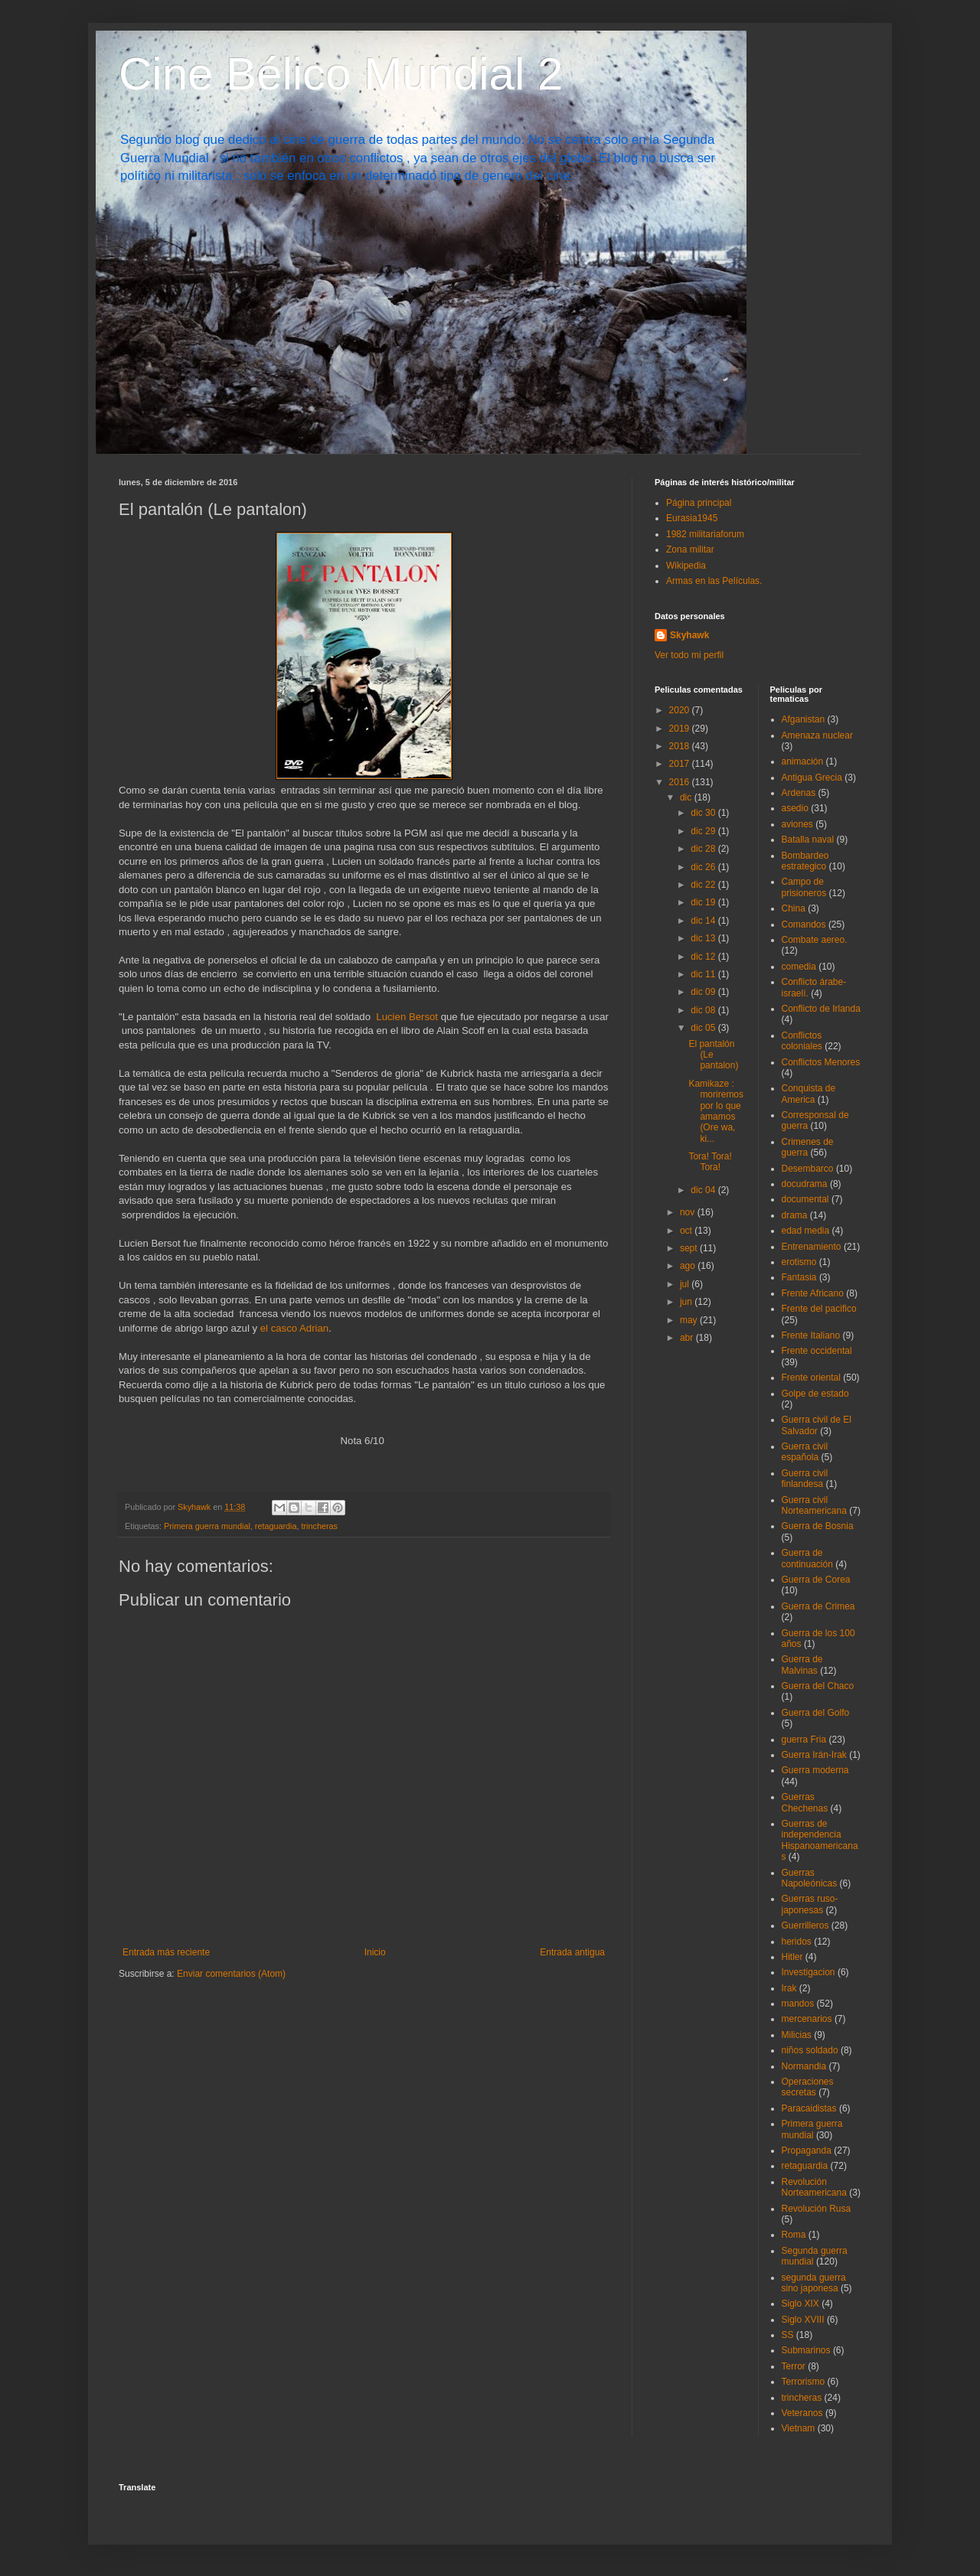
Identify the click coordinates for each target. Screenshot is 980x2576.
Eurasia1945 (691, 518)
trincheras (319, 1526)
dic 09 (704, 991)
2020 (680, 710)
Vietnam (798, 2428)
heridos (797, 1941)
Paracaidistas (809, 2108)
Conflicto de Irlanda (821, 1008)
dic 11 (704, 974)
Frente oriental (811, 1377)
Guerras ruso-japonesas (810, 1904)
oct (687, 1230)
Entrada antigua (572, 1952)
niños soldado (810, 2050)
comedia (799, 966)
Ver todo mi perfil (689, 655)
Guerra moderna (815, 1770)
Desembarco (808, 1168)
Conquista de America (809, 1093)
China (793, 908)
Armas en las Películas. (714, 581)
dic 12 (704, 956)
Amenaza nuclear (817, 735)
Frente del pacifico (819, 1308)
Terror (793, 2366)
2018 (680, 746)
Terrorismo (803, 2381)
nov (688, 1212)
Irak (789, 1988)
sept (690, 1248)
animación (803, 761)
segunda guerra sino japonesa (814, 2283)
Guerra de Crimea (818, 1606)
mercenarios (807, 2019)
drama (795, 1215)
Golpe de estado (815, 1393)
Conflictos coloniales (802, 1041)
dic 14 (704, 920)
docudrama (805, 1184)
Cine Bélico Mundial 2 (341, 73)
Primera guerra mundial (207, 1526)
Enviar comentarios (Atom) (231, 1973)
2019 (680, 728)
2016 (680, 782)
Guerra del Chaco (818, 1686)
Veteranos (802, 2413)
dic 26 (704, 867)
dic (687, 797)
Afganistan (803, 719)
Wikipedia (686, 565)
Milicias (797, 2035)
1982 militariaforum (705, 534)
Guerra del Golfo (816, 1712)
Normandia (804, 2066)
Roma (794, 2234)
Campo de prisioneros (804, 887)
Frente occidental (817, 1350)
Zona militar (690, 549)
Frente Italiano (811, 1335)
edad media (806, 1230)
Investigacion (808, 1972)
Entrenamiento (811, 1246)
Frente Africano (813, 1293)
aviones (797, 824)
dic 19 (704, 902)
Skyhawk (689, 635)
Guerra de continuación (807, 1558)
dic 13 (704, 938)
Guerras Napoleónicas (810, 1878)
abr (688, 1337)
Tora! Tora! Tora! (709, 1161)
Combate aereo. (815, 939)
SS (788, 2335)
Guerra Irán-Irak (814, 1754)
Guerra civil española (805, 1451)
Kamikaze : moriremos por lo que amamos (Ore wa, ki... (715, 1111)
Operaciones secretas (808, 2087)
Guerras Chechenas (805, 1802)
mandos (798, 2003)
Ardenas (799, 792)
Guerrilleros (805, 1925)
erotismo (799, 1262)
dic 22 (704, 884)
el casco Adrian (294, 1328)
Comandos (804, 924)
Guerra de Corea (816, 1579)
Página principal (698, 502)
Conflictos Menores (821, 1062)
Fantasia (799, 1277)
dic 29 (704, 831)
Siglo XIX (800, 2303)
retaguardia (276, 1526)
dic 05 (704, 1027)
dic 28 (704, 848)
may (690, 1320)
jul (685, 1284)
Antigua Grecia (812, 777)
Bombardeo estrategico (805, 861)
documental (805, 1199)
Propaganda (806, 2150)
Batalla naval (808, 839)
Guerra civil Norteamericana (814, 1505)
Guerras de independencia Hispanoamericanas (820, 1840)
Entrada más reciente (166, 1952)
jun (687, 1301)
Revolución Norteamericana (814, 2187)
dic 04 (704, 1190)
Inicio (375, 1952)
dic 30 (704, 812)
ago (688, 1265)
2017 (680, 763)
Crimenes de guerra (808, 1147)
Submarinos (806, 2350)
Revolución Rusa (816, 2208)
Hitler (792, 1957)
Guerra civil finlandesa (805, 1478)
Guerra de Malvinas (802, 1664)
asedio (795, 808)
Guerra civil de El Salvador (816, 1425)
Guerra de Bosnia (818, 1526)
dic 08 (704, 1010)
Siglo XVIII (803, 2319)
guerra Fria (804, 1739)
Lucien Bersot (407, 1016)
